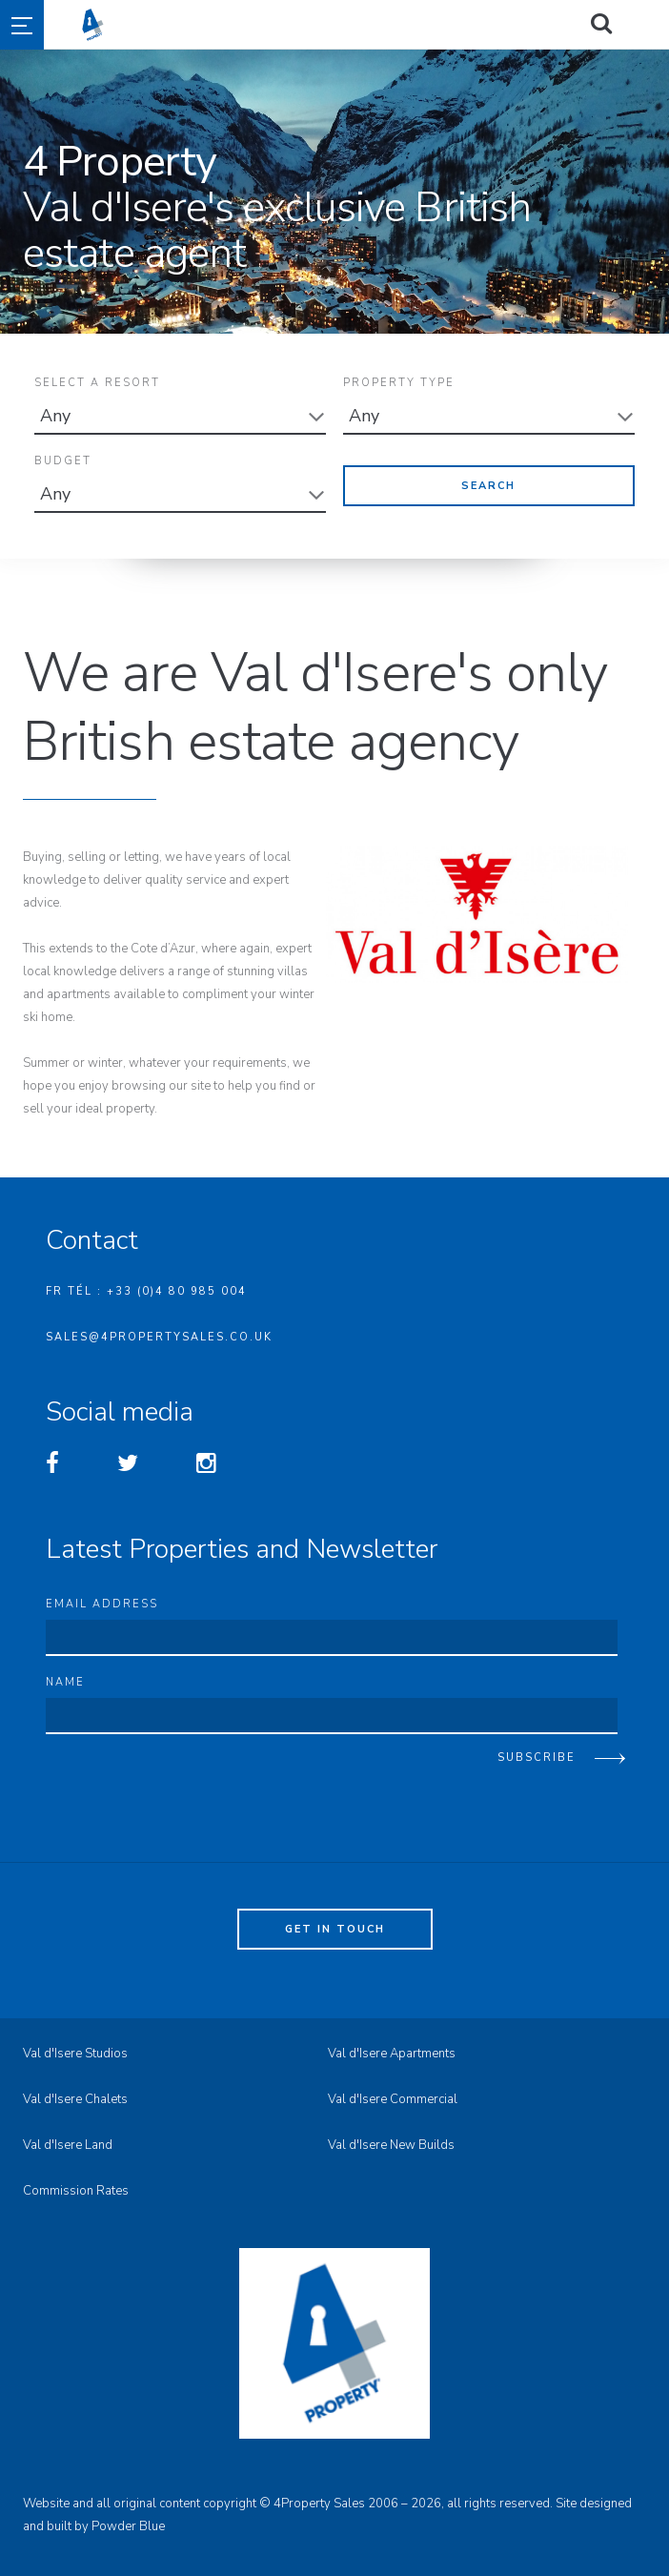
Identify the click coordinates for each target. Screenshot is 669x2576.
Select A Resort (97, 383)
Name (65, 1674)
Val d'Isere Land (67, 2137)
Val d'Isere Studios (75, 2046)
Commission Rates (76, 2183)
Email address (102, 1596)
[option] (334, 192)
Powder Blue (128, 2518)
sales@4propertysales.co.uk (159, 1329)
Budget (62, 457)
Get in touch (335, 1921)
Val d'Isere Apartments (392, 2046)
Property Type (399, 383)
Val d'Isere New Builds (391, 2137)
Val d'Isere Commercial (392, 2091)
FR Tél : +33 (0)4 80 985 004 (146, 1284)
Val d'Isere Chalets (75, 2091)
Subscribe (536, 1750)
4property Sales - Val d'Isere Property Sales (368, 25)
